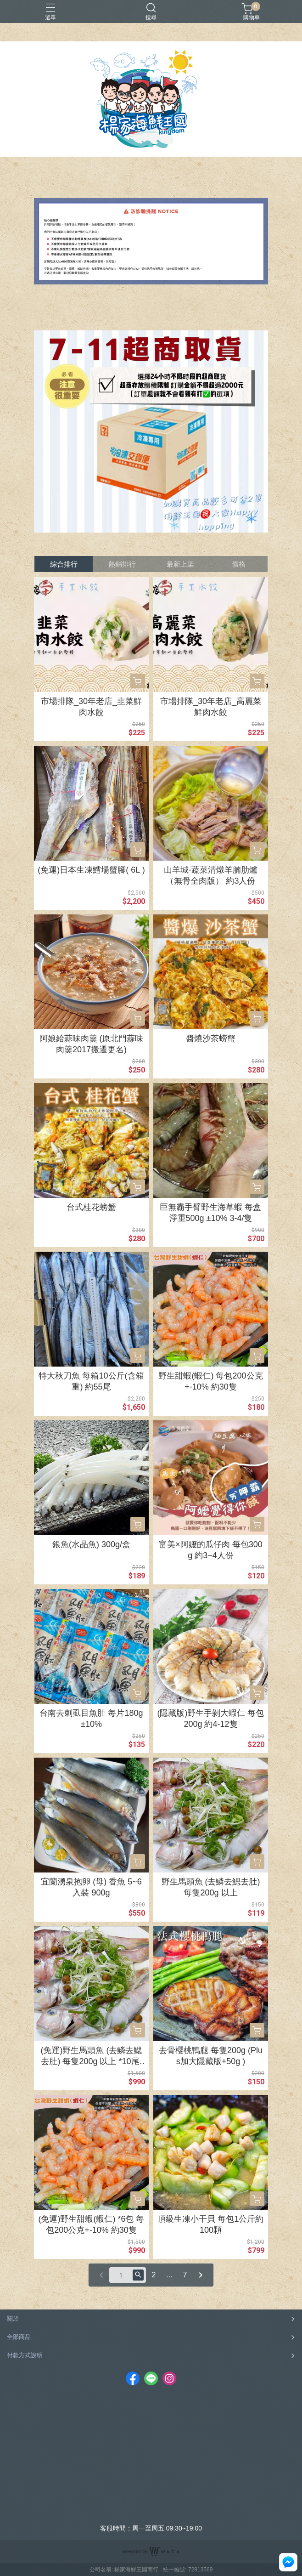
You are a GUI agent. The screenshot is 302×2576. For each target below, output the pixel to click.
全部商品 (19, 2336)
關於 (13, 2318)
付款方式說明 (25, 2355)
